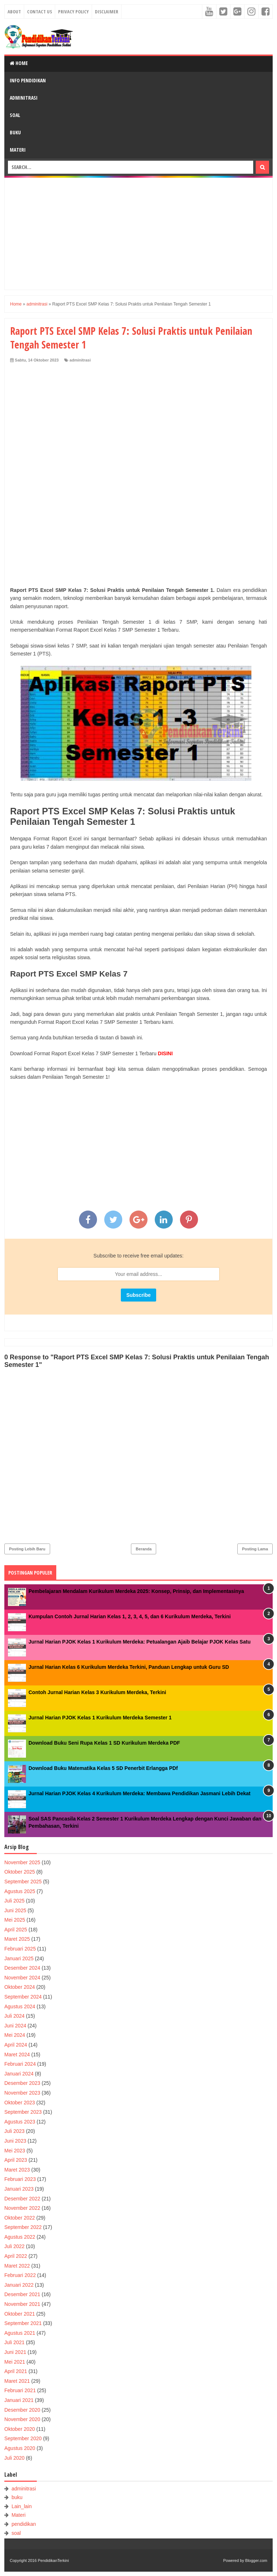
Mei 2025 (14, 1920)
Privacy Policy (73, 11)
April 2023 (15, 2160)
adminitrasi (80, 360)
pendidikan (24, 2524)
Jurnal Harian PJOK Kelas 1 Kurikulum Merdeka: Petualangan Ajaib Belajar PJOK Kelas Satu (139, 1642)
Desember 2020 (22, 2410)
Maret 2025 (17, 1939)
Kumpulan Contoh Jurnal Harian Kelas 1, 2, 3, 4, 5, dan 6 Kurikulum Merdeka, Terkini (129, 1616)
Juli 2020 (14, 2458)
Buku (15, 132)
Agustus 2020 (19, 2448)
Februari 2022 (20, 2275)
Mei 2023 (14, 2150)
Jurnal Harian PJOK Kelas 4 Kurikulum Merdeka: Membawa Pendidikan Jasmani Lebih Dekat (139, 1793)
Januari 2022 (19, 2285)
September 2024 (23, 1997)
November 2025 (22, 1862)
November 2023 (22, 2093)
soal (16, 2533)
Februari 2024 (20, 2064)
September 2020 (23, 2438)
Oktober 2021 (19, 2314)
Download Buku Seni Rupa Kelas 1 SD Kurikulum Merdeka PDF (104, 1743)
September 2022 (23, 2227)
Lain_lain (22, 2506)
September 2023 (23, 2112)
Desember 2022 (22, 2198)
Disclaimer (106, 11)
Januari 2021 (19, 2400)
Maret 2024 (17, 2054)
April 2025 (15, 1929)
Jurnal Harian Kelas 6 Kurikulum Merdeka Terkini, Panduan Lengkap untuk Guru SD (128, 1667)
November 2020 (22, 2419)
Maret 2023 (17, 2170)
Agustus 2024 (19, 2006)
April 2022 (15, 2256)
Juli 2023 (14, 2131)
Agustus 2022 (19, 2237)
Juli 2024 (14, 2016)
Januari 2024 (19, 2074)
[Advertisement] (138, 233)
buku (17, 2497)
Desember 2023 (22, 2083)
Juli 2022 (14, 2246)
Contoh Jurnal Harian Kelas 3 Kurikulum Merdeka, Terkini (97, 1692)
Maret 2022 (17, 2266)
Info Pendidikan (28, 80)
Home (19, 63)
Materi (18, 149)
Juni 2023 (15, 2141)
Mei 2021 (14, 2362)
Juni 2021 (15, 2352)
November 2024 (22, 1977)
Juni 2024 (15, 2026)
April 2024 (15, 2045)
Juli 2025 (14, 1901)
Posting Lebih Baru (27, 1549)
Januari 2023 (19, 2189)
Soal (15, 115)
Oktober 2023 (19, 2102)
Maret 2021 (17, 2381)
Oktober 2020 (19, 2429)
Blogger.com (256, 2560)
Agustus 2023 (19, 2122)
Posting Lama (255, 1549)
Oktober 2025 (19, 1872)
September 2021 (23, 2323)
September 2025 (23, 1881)
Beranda (143, 1549)
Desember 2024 (22, 1968)
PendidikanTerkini (53, 2560)
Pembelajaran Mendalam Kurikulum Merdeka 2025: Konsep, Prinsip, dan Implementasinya (136, 1591)
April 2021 (15, 2371)
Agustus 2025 (19, 1891)
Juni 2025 (15, 1910)
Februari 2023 (20, 2179)
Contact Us (39, 11)
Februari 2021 (20, 2390)
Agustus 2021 (19, 2333)
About (14, 11)
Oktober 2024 (19, 1987)
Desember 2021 (22, 2294)
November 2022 (22, 2208)
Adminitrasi (24, 97)
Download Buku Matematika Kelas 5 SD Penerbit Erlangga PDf (103, 1768)
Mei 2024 (14, 2035)
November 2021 (22, 2304)
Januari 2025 (19, 1958)
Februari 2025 (20, 1949)
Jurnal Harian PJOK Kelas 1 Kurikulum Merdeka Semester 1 (100, 1717)
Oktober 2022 (19, 2218)
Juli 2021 (14, 2342)
